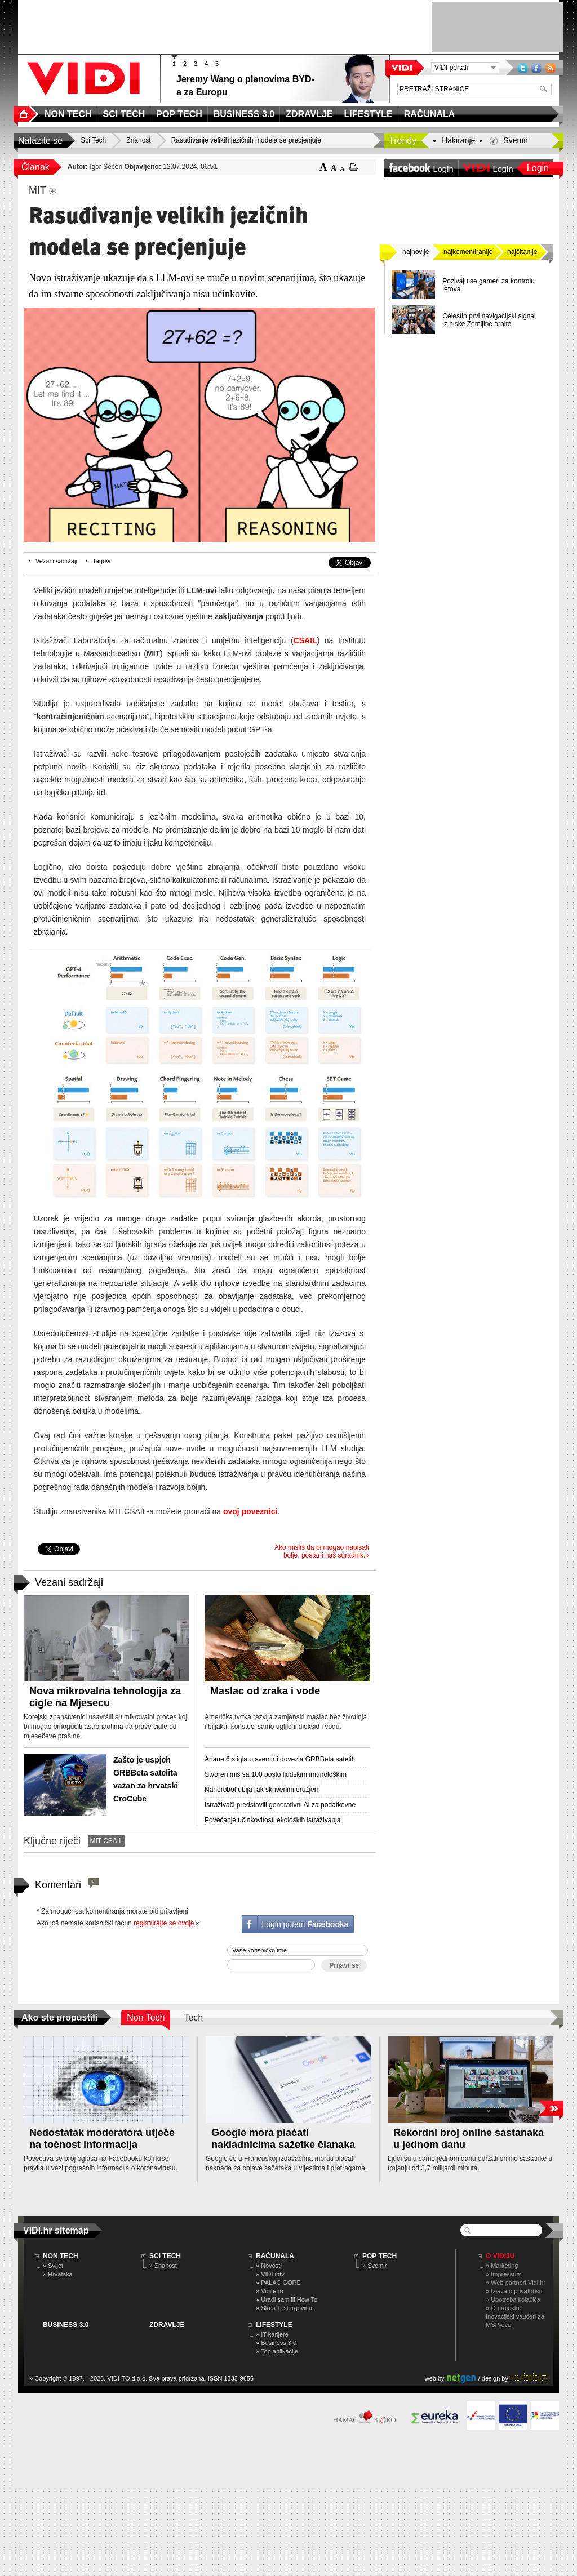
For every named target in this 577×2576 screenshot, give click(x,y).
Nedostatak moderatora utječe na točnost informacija (102, 2138)
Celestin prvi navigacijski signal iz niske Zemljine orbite (488, 320)
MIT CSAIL (106, 1841)
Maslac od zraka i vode (265, 1691)
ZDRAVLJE (166, 2325)
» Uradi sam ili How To (286, 2299)
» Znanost (163, 2265)
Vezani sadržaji (56, 561)
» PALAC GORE (278, 2282)
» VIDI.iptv (270, 2274)
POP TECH (379, 2256)
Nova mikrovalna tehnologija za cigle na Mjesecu (105, 1697)
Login (538, 168)
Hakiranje (458, 140)
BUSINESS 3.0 (65, 2325)
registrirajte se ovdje (164, 1923)
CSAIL (305, 640)
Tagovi (101, 561)
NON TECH (60, 2256)
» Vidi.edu (269, 2291)
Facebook (536, 68)
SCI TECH (165, 2256)
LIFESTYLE (274, 2325)
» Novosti (269, 2265)
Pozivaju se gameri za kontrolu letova (488, 285)
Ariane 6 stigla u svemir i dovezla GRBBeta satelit (279, 1759)
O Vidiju (500, 2256)
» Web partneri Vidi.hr (515, 2282)
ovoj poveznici (250, 1511)
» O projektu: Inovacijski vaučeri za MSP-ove (515, 2316)
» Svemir (374, 2265)
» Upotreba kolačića (513, 2299)
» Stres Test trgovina (284, 2307)
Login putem (304, 1924)
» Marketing (502, 2265)
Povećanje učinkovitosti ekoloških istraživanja (272, 1820)
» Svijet (53, 2265)
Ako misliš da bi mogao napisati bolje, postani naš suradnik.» (321, 1551)
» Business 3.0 (276, 2342)
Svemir (515, 140)
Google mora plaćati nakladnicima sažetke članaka (283, 2138)
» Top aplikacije (277, 2351)
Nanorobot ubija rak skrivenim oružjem (262, 1790)
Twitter (522, 68)
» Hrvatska (58, 2274)
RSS (550, 68)
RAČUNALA (275, 2256)
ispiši (353, 167)
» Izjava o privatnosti (514, 2291)
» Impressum (504, 2274)
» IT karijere (272, 2334)
